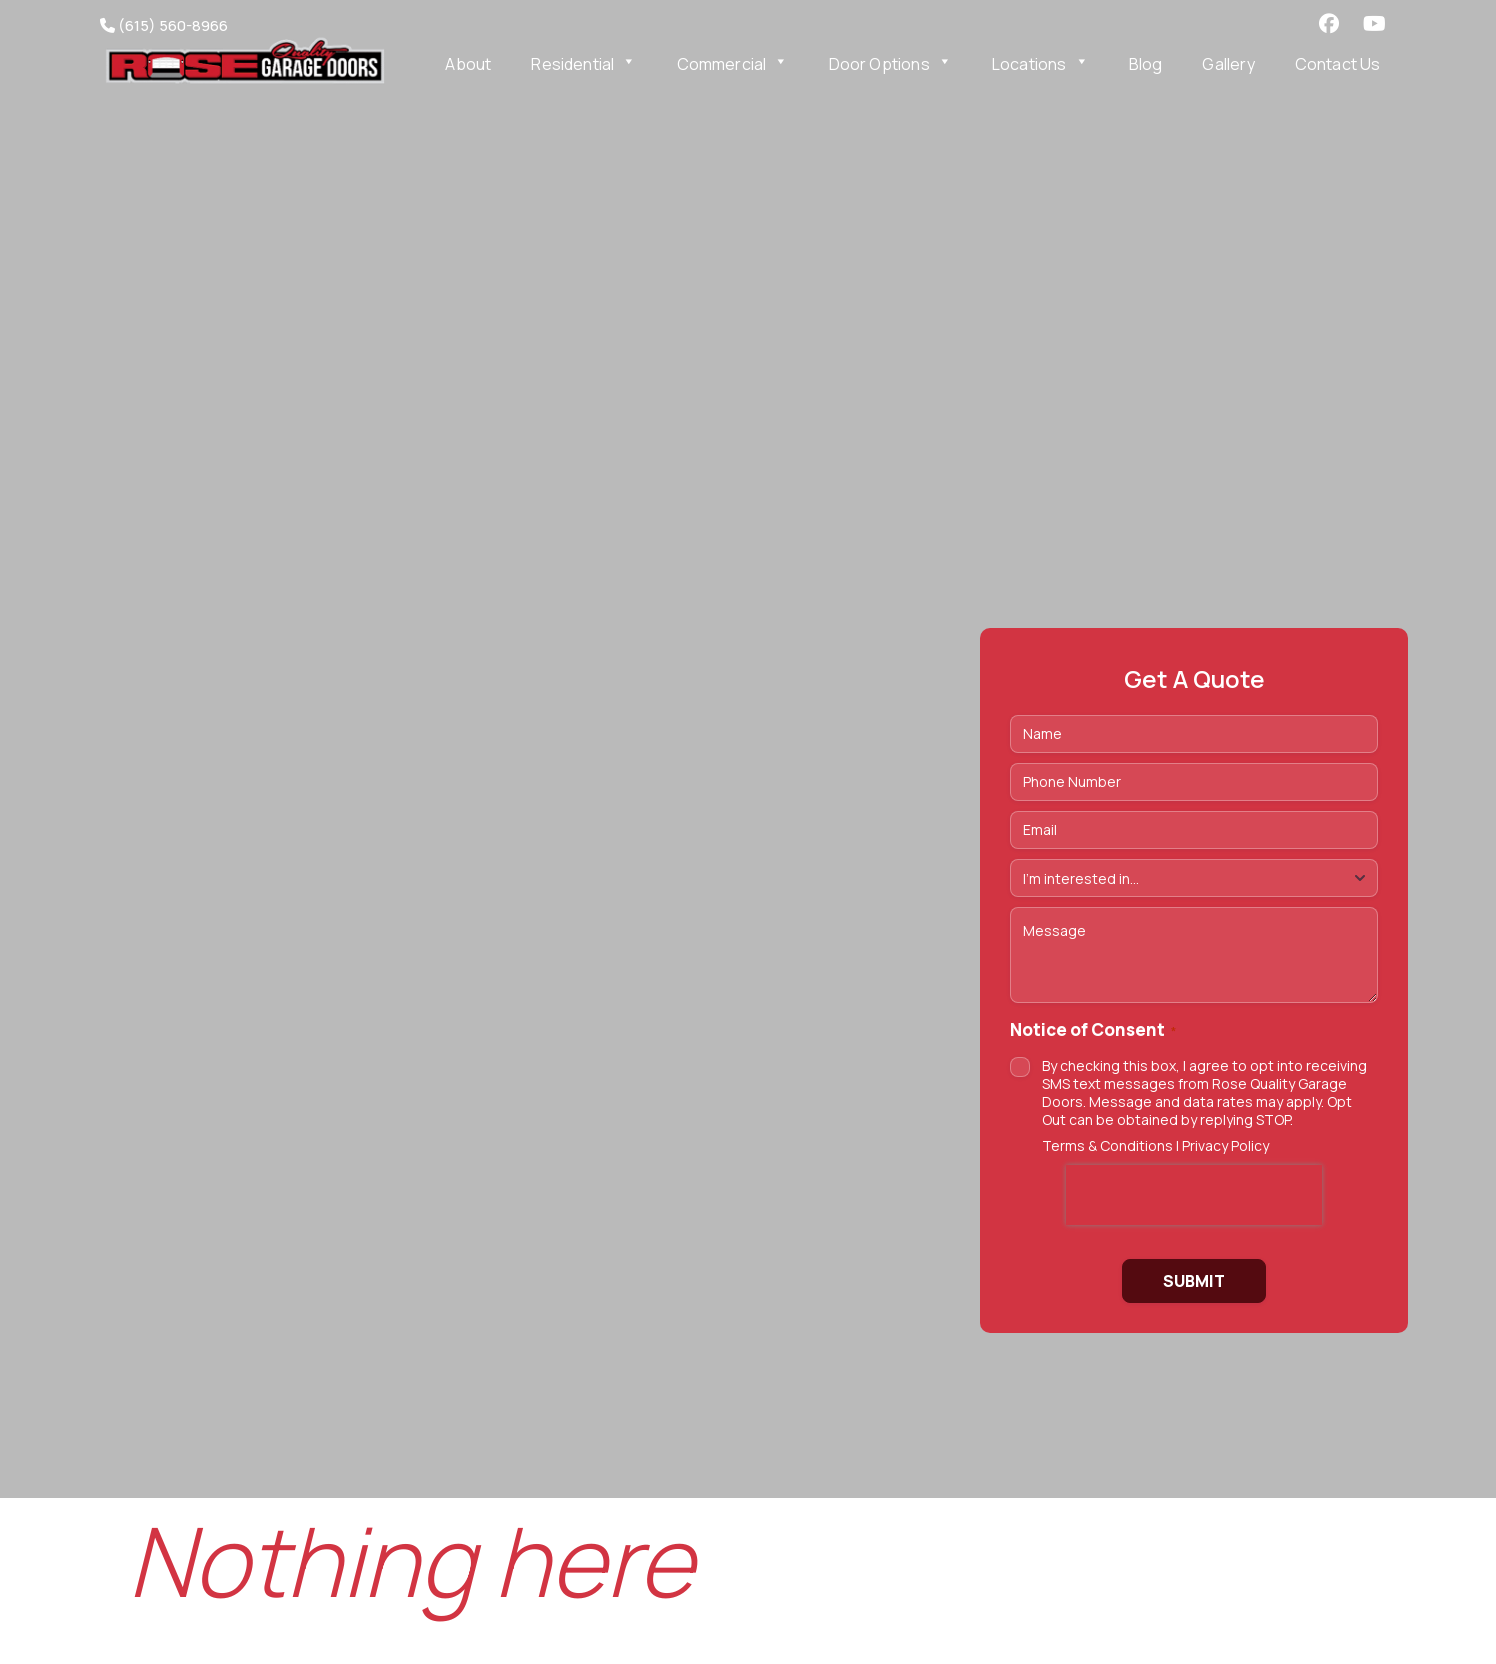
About (468, 64)
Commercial (733, 64)
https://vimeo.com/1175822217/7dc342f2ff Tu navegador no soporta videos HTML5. (748, 749)
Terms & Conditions (1107, 1145)
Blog (1146, 64)
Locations (1040, 64)
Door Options (890, 64)
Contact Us (1338, 64)
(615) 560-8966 (164, 25)
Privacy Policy (1225, 1145)
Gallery (1228, 64)
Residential (583, 64)
